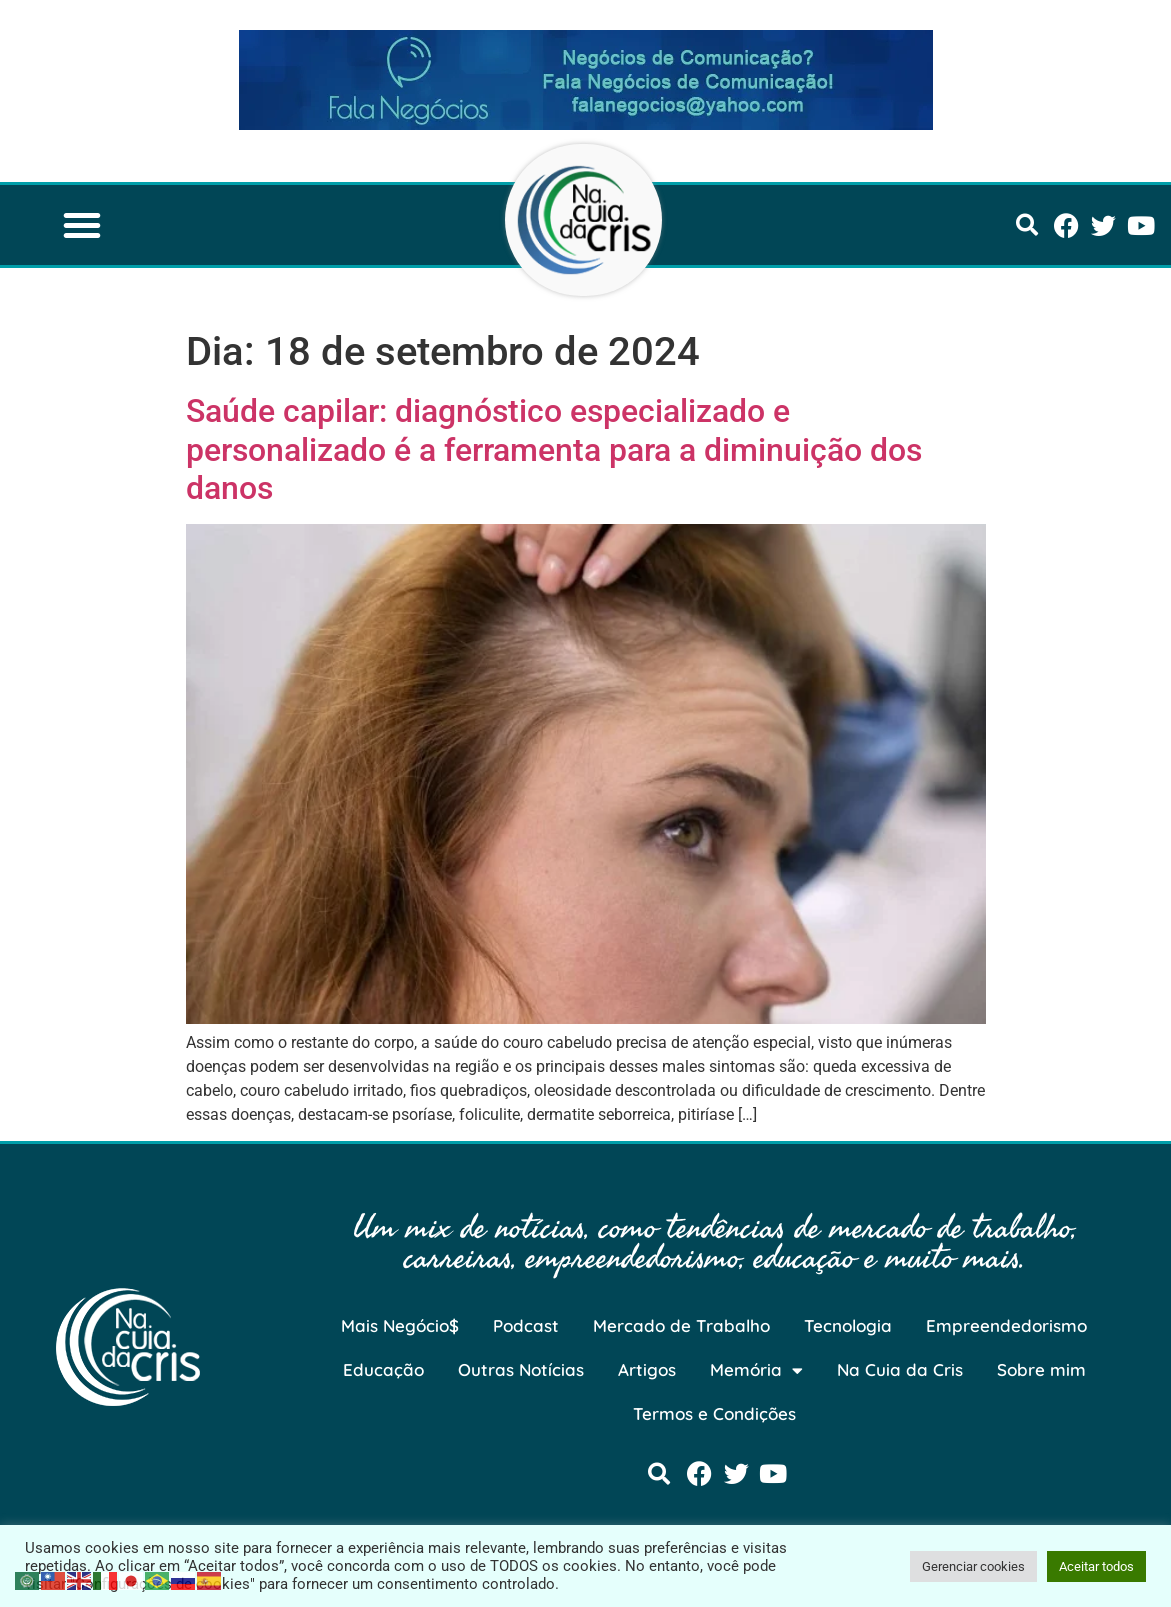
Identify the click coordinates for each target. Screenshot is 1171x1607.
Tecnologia (848, 1325)
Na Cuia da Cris (900, 1369)
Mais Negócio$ (400, 1325)
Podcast (526, 1325)
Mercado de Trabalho (681, 1325)
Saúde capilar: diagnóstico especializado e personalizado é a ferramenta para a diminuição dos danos (554, 449)
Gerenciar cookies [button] (973, 1566)
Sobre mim (1041, 1369)
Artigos (647, 1369)
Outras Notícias (521, 1369)
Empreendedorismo (1006, 1325)
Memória (756, 1370)
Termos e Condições (714, 1413)
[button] (82, 225)
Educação (383, 1369)
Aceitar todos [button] (1096, 1566)
